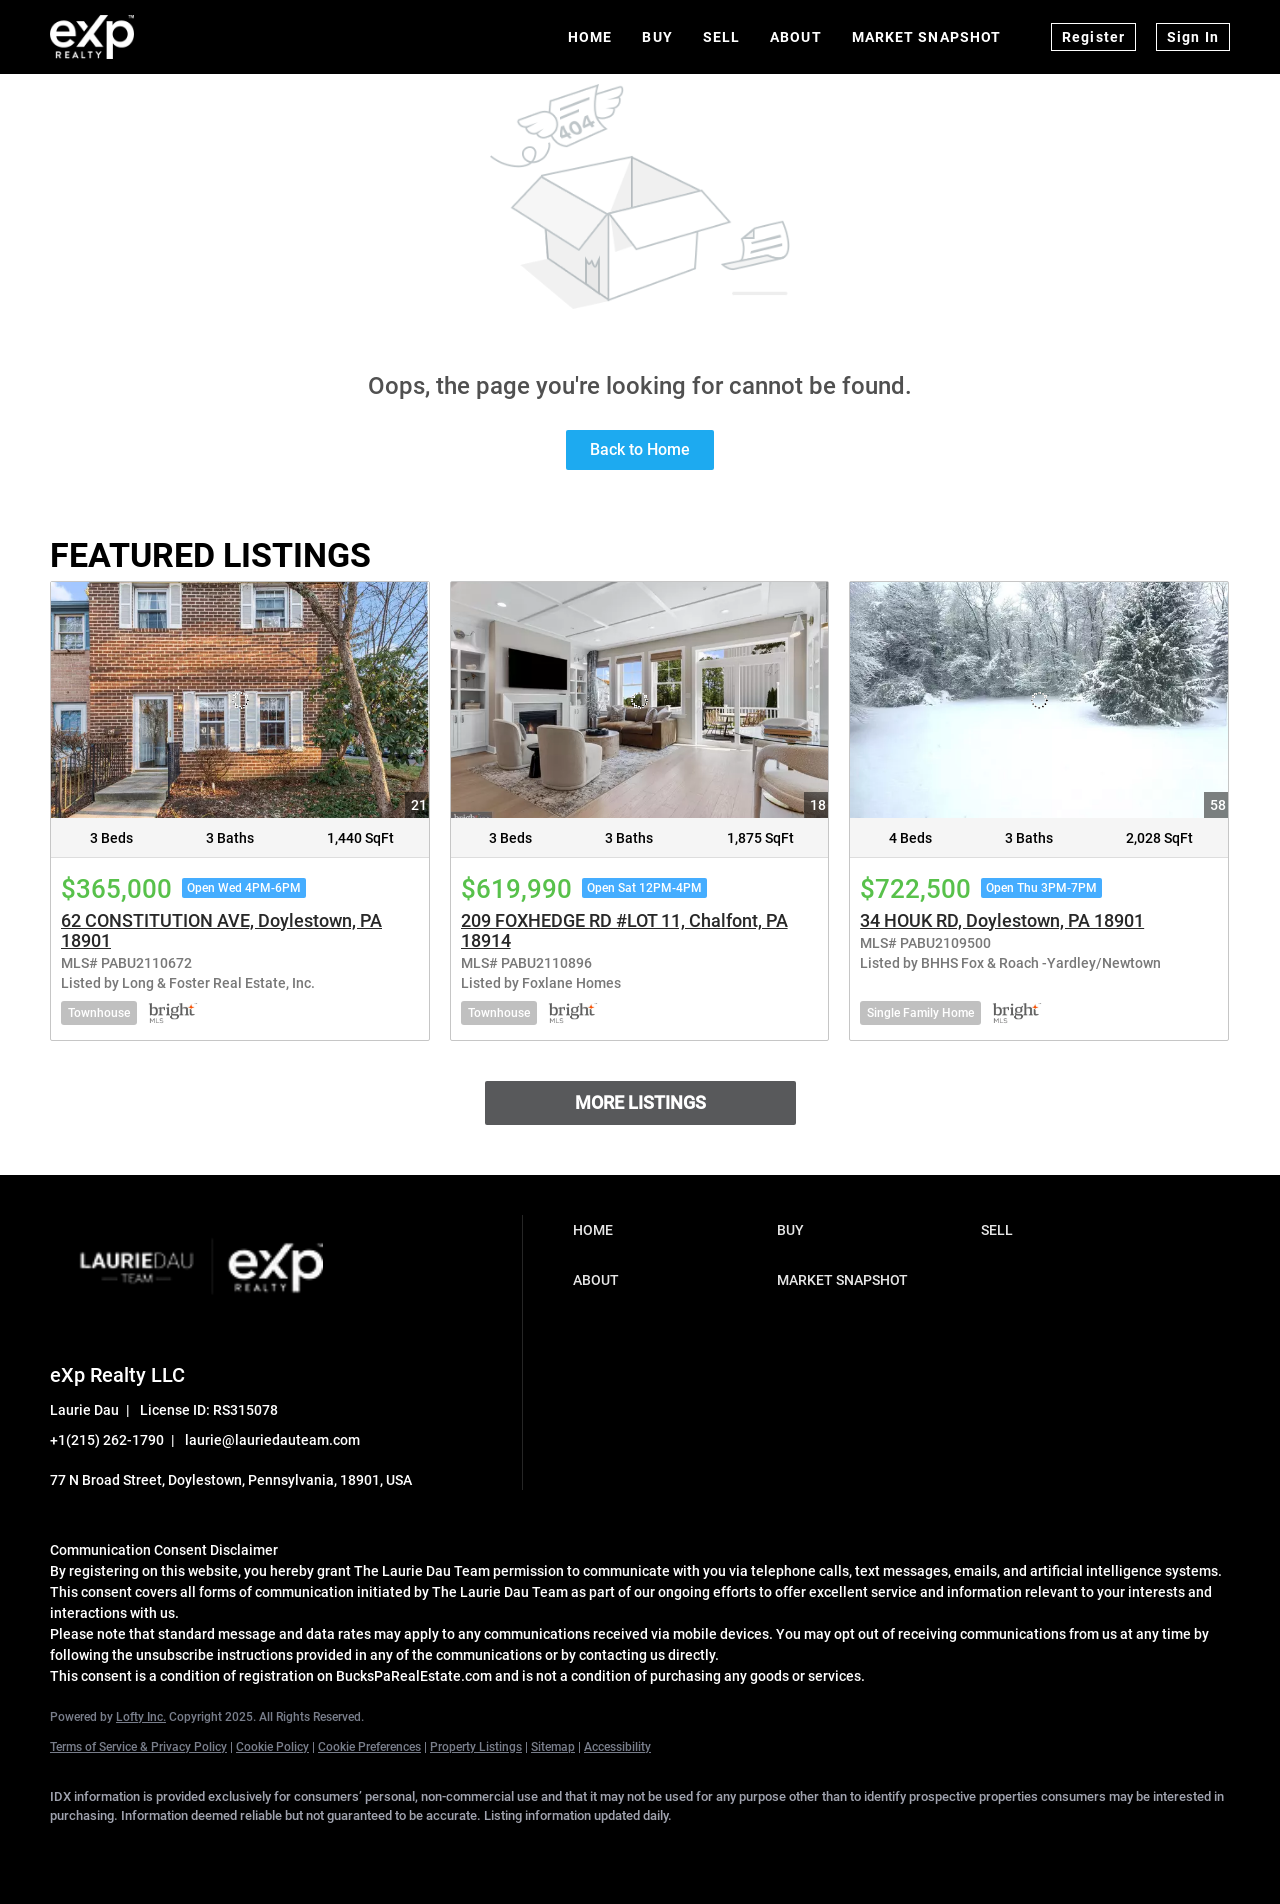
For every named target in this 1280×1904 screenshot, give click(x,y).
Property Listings (476, 1747)
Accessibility (617, 1747)
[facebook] (74, 1850)
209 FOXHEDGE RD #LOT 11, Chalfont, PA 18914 (624, 930)
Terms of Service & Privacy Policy (138, 1747)
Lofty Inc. (141, 1717)
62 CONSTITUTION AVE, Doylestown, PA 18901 (221, 930)
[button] (670, 1230)
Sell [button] (721, 37)
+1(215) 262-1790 (107, 1440)
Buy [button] (657, 37)
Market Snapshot (927, 37)
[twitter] (190, 1850)
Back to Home (640, 449)
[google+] (422, 1850)
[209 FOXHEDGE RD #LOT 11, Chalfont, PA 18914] (640, 700)
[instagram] (306, 1850)
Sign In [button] (1193, 37)
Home (590, 37)
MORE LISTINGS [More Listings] (640, 1102)
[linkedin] (132, 1850)
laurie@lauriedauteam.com (272, 1440)
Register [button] (1093, 37)
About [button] (796, 37)
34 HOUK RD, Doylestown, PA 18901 (1002, 920)
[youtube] (364, 1850)
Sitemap (553, 1747)
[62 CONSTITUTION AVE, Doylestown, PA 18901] (240, 700)
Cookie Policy (272, 1747)
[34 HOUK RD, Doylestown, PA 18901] (1039, 700)
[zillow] (248, 1850)
